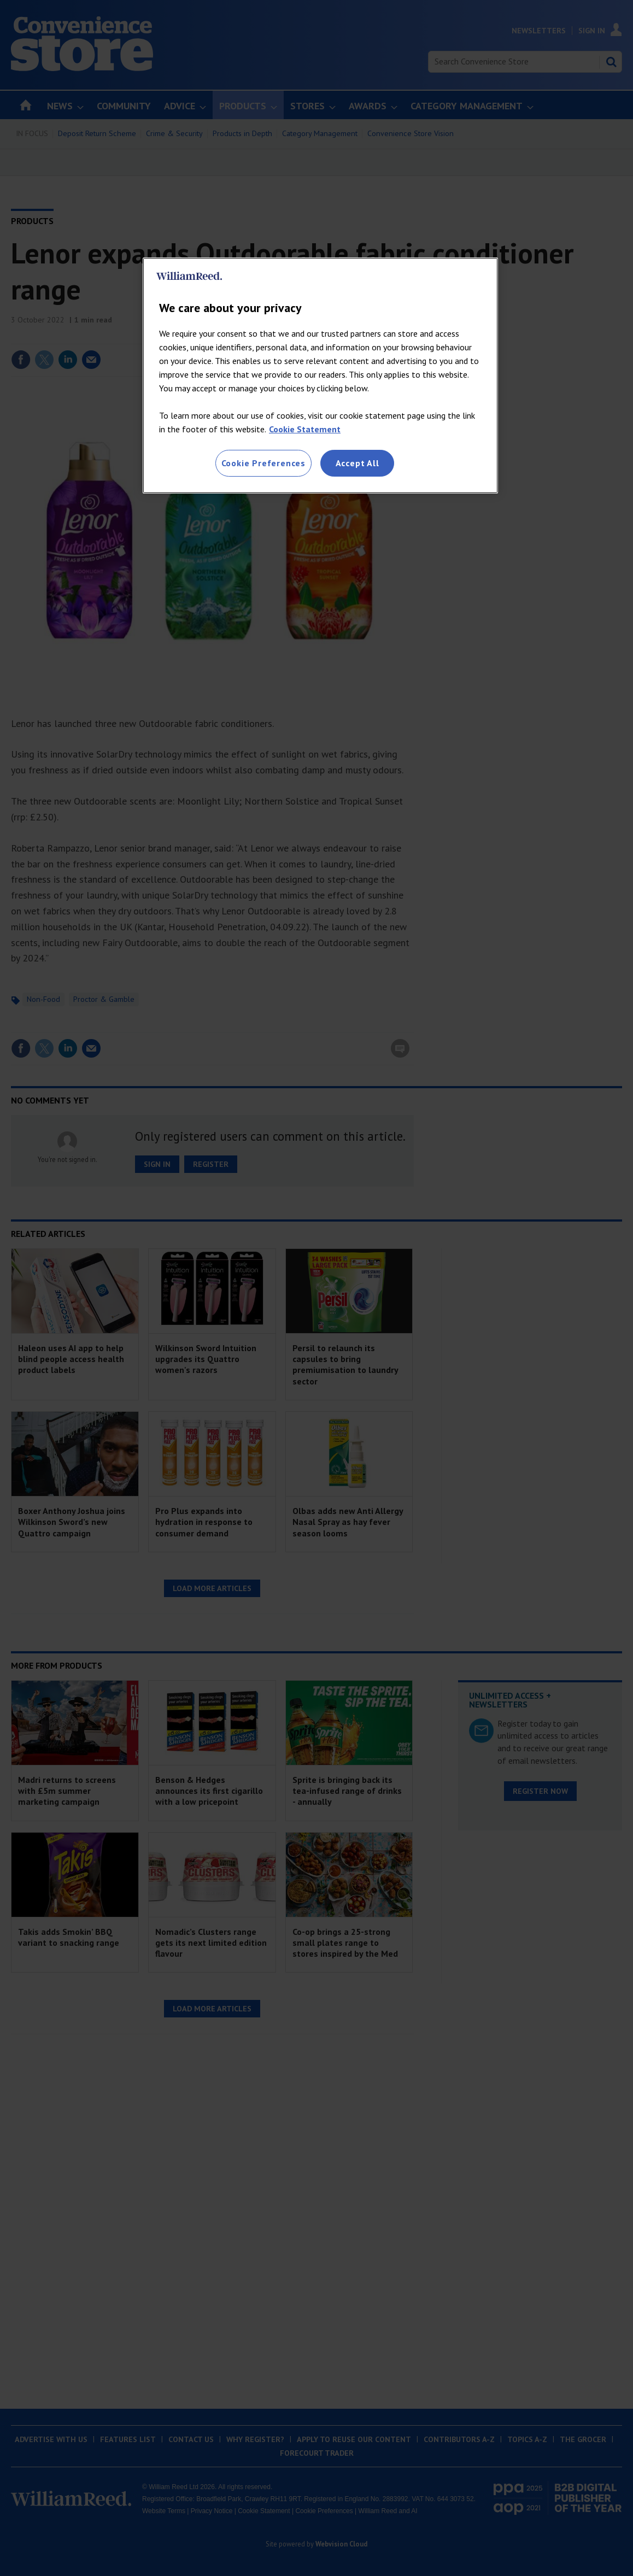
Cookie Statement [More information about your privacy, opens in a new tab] (305, 429)
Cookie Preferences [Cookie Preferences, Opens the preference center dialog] (263, 462)
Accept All (357, 462)
